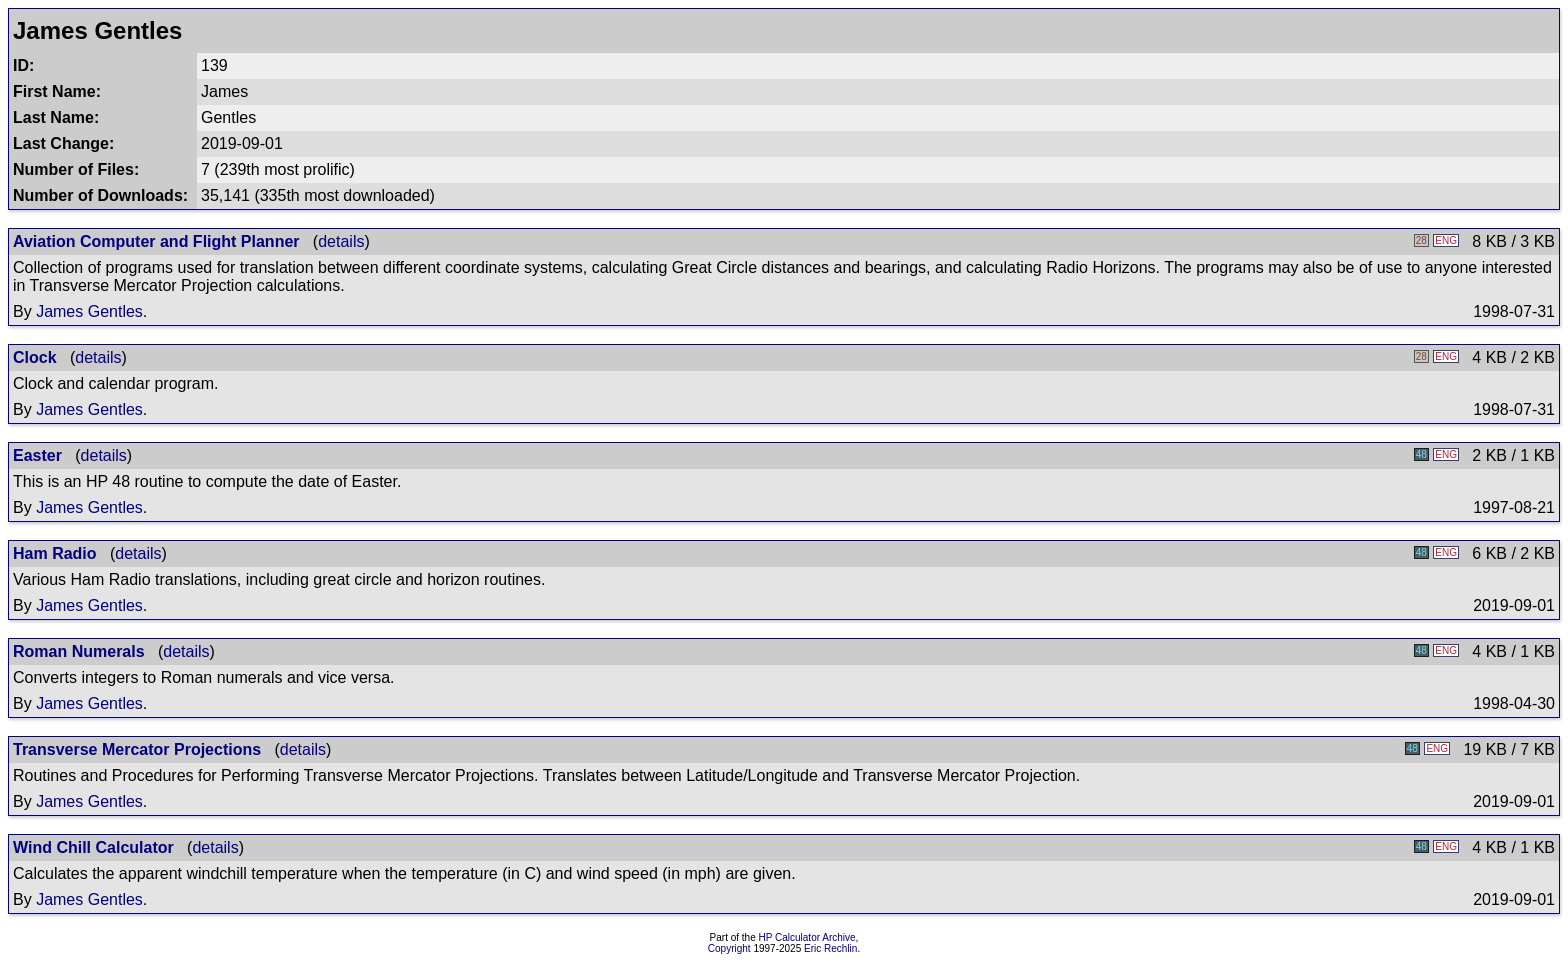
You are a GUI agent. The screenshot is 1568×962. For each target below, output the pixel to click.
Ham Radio (55, 553)
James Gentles (89, 311)
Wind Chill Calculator (93, 847)
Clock (35, 357)
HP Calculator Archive (807, 937)
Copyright (729, 948)
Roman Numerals (79, 651)
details (341, 241)
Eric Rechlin (830, 948)
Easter (37, 455)
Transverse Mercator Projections (137, 749)
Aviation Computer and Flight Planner (156, 241)
